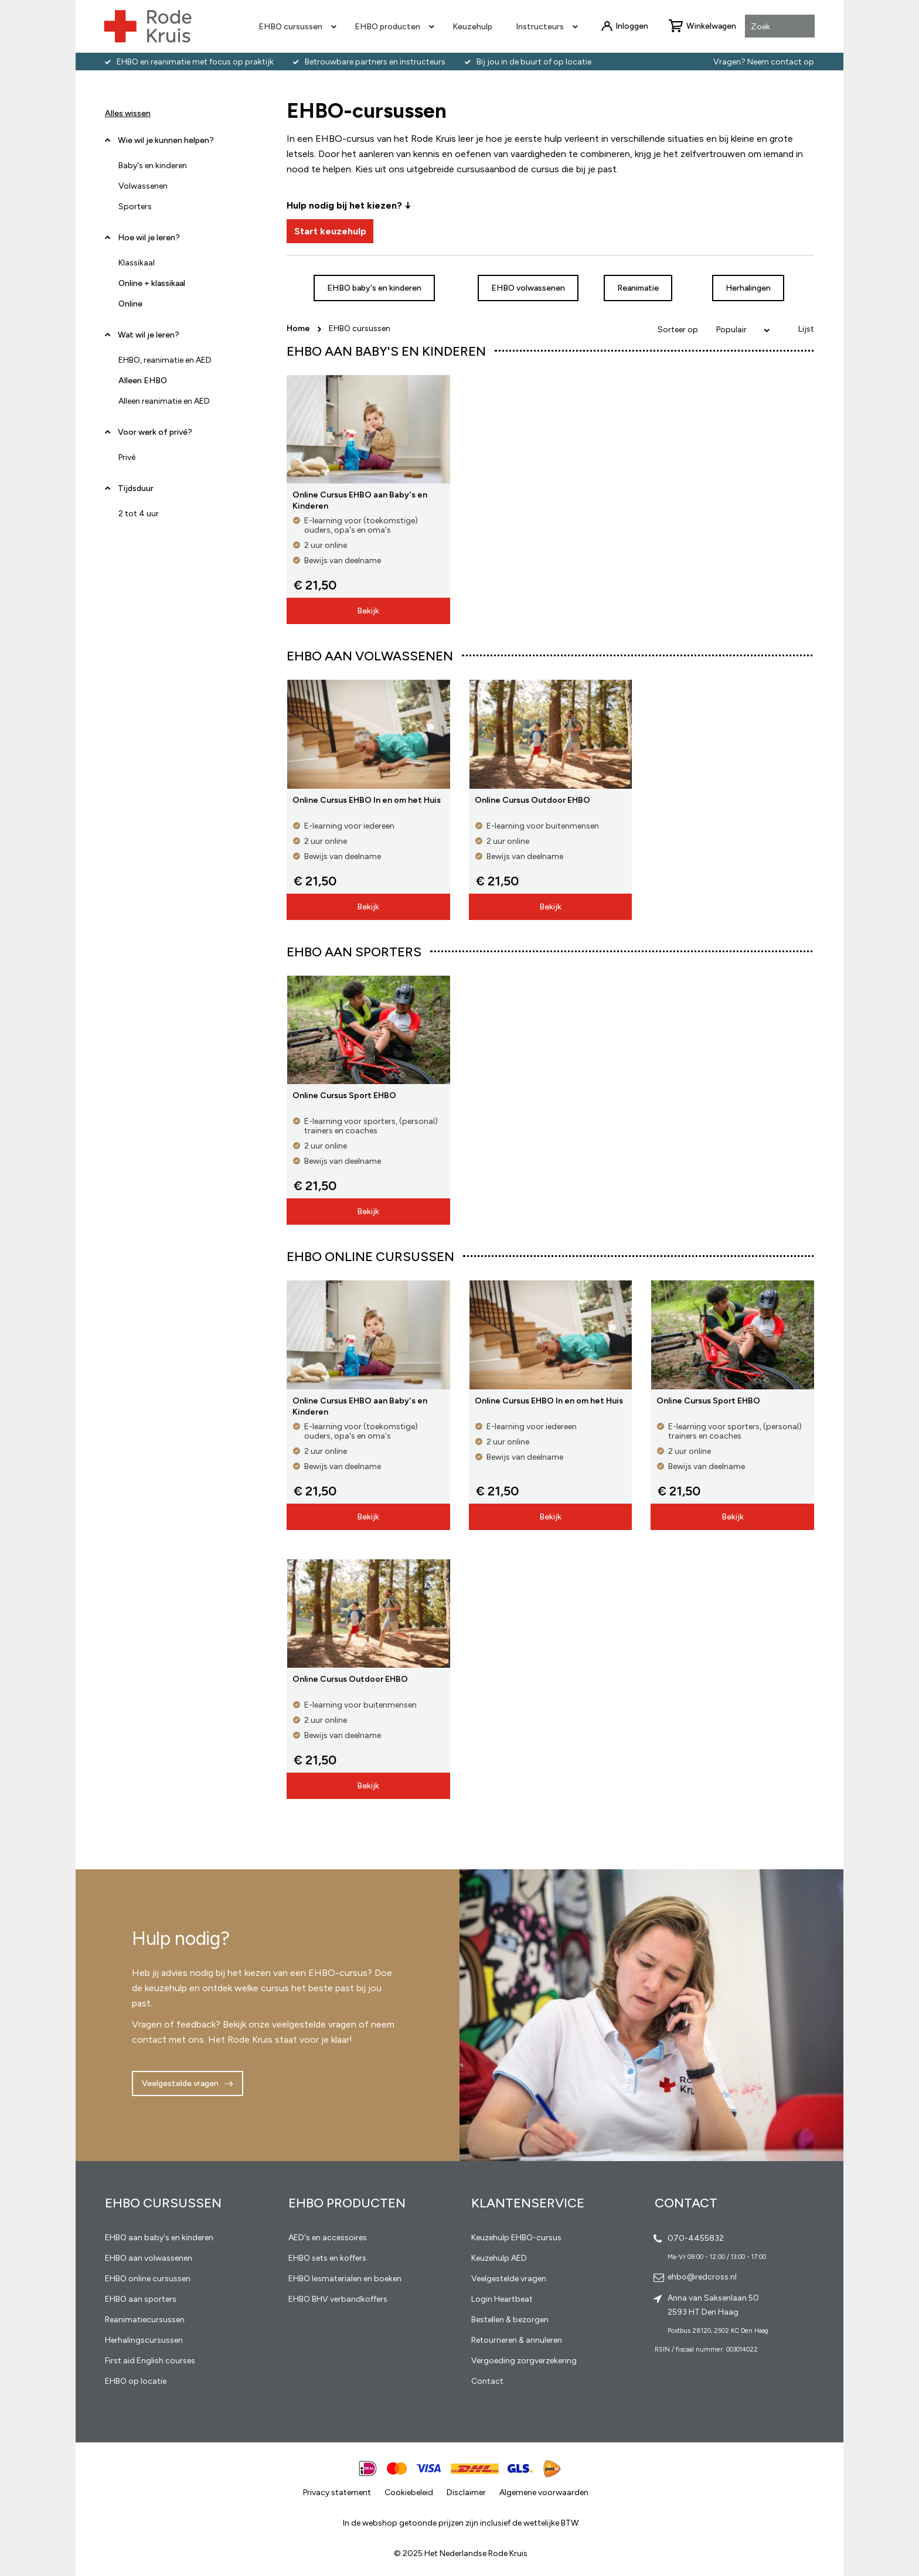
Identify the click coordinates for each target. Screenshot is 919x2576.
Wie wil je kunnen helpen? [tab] (166, 140)
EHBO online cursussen (147, 2279)
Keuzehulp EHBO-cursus (516, 2238)
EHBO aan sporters (140, 2299)
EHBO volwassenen (528, 288)
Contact (487, 2381)
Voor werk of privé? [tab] (155, 432)
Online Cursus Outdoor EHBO (532, 800)
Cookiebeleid (408, 2492)
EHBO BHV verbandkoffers (337, 2299)
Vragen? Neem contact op (763, 62)
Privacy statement (337, 2492)
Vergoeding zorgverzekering (524, 2361)
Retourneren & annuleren (516, 2340)
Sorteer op (678, 330)
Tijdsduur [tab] (136, 488)
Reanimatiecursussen (145, 2320)
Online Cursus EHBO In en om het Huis (366, 800)
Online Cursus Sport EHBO (344, 1095)
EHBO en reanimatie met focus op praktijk (195, 62)
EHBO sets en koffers (327, 2258)
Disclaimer (466, 2492)
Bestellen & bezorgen (510, 2320)
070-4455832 (696, 2238)
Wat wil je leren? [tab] (148, 335)
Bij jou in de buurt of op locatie (533, 62)
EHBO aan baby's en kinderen (159, 2238)
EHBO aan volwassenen (148, 2258)
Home (299, 328)
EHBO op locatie (135, 2381)
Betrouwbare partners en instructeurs (375, 62)
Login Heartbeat (502, 2299)
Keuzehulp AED (499, 2258)
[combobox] (780, 27)
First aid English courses (150, 2361)
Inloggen (631, 26)
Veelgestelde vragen (180, 2083)
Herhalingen (748, 288)
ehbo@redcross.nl (702, 2277)
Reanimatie (638, 288)
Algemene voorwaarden (543, 2492)
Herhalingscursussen (144, 2340)
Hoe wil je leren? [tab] (149, 242)
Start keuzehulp (330, 231)
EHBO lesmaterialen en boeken (344, 2279)
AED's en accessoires (327, 2238)
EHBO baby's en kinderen (374, 288)
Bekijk (368, 611)
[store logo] (148, 26)
